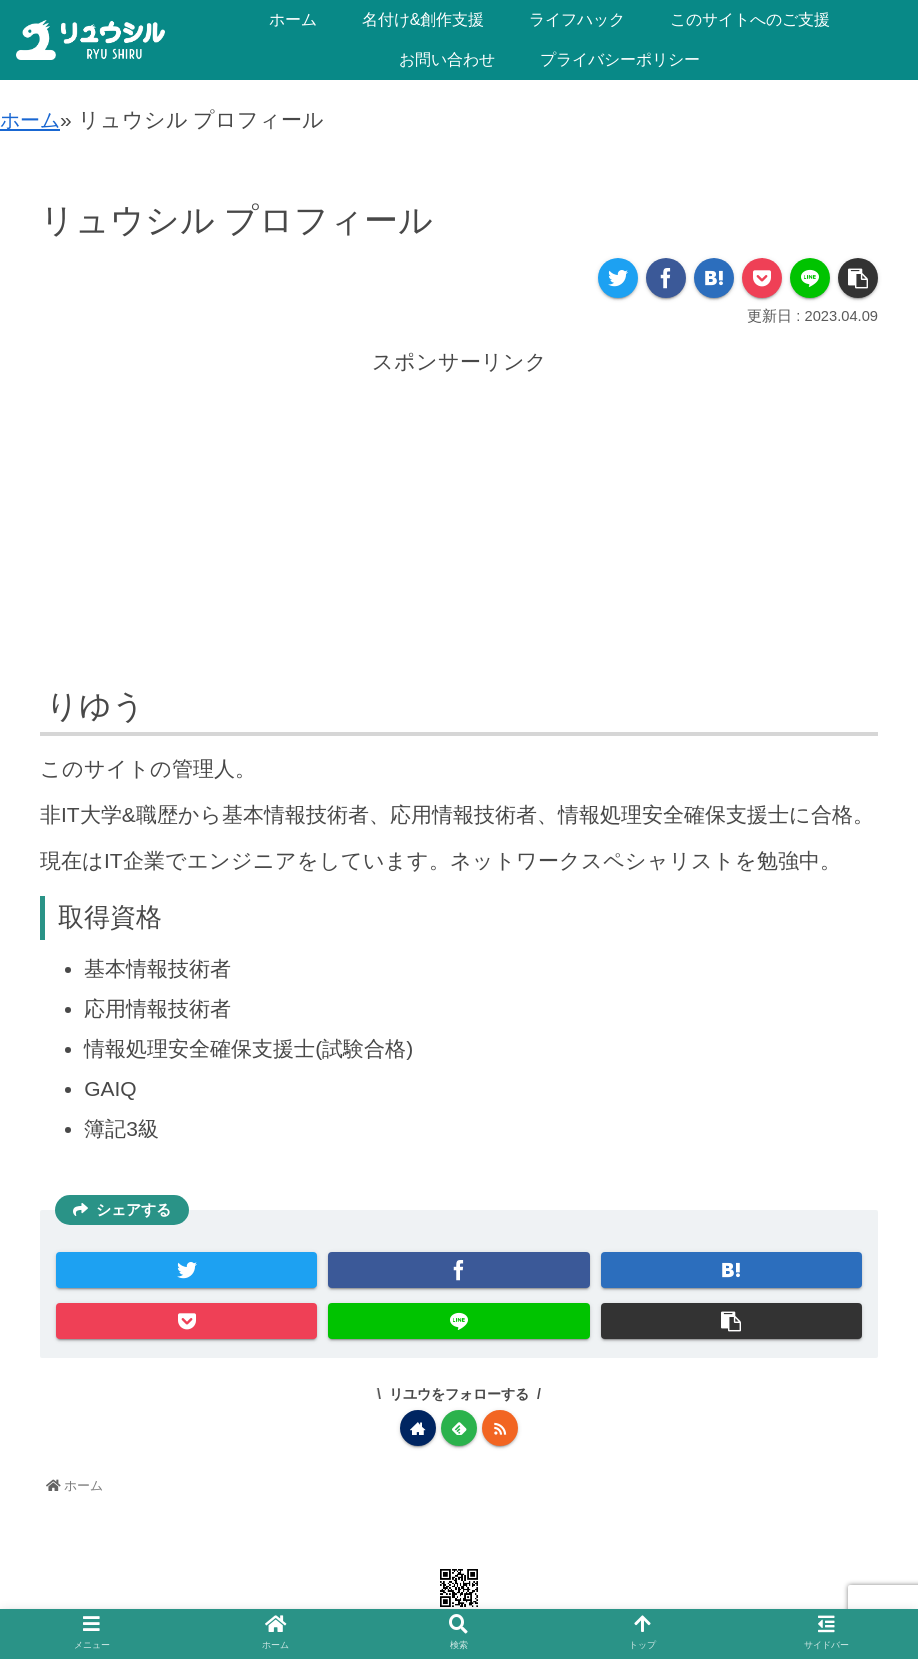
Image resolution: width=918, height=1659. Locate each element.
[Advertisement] (459, 519)
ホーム (32, 119)
